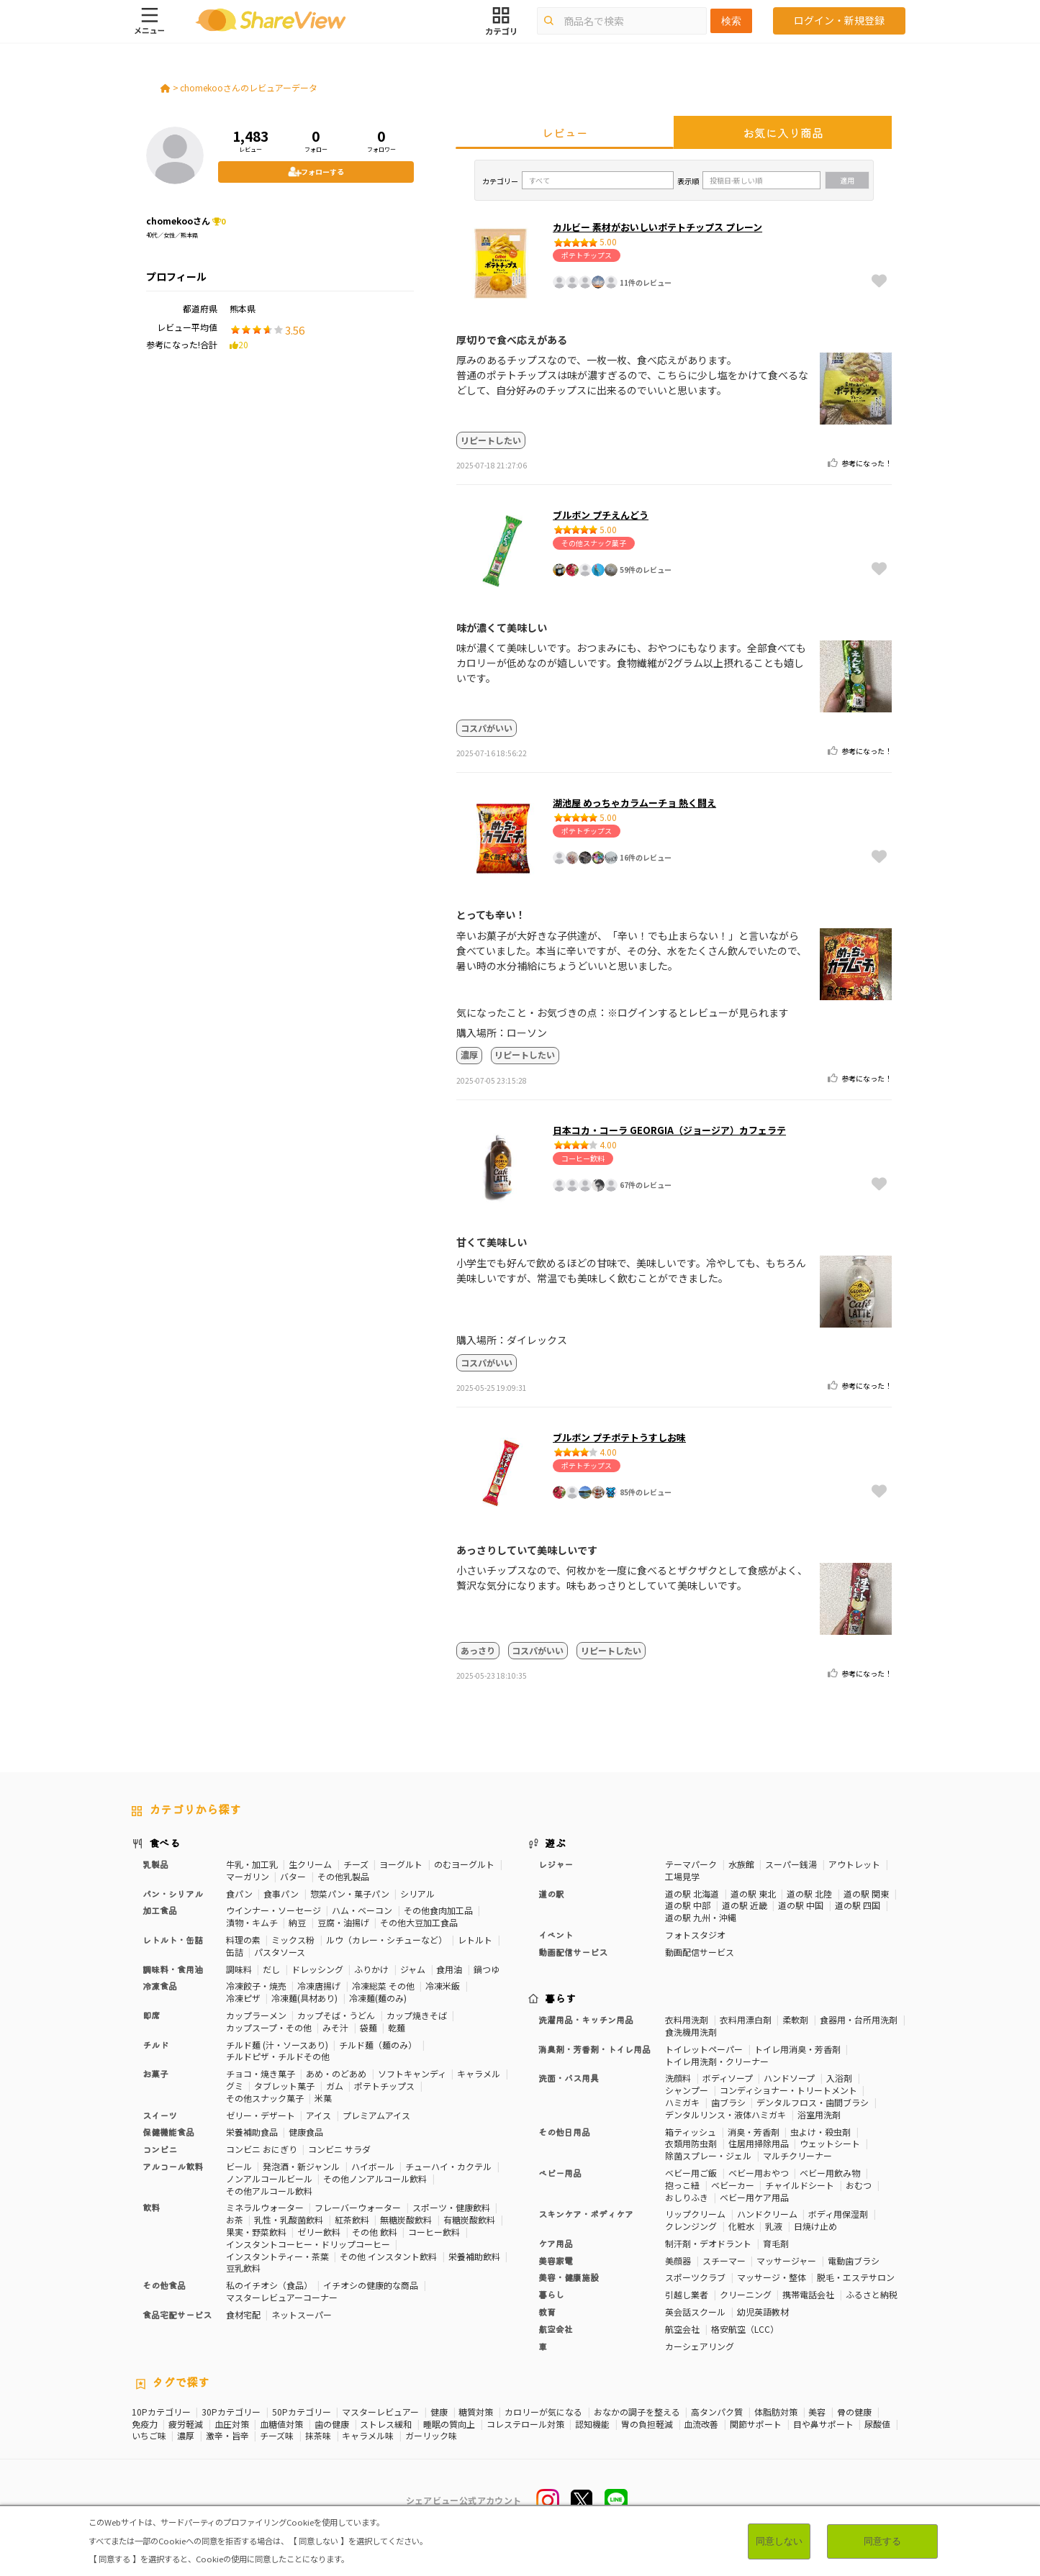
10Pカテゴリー (161, 2412)
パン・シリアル (173, 1893)
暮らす (560, 1998)
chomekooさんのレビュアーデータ (248, 87)
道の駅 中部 (687, 1905)
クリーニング (746, 2294)
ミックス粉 (293, 1939)
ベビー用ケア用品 (754, 2197)
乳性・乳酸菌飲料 (288, 2219)
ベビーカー (732, 2185)
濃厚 (185, 2435)
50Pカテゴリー (301, 2412)
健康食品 (306, 2132)
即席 (151, 2015)
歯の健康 (332, 2424)
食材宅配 (243, 2314)
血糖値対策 (281, 2424)
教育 (547, 2311)
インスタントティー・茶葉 (277, 2256)
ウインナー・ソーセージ (273, 1910)
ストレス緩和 (386, 2424)
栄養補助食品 (252, 2132)
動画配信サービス (572, 1952)
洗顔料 (678, 2078)
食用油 (449, 1969)
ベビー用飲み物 (830, 2173)
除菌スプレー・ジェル (708, 2155)
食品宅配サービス (177, 2314)
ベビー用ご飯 (691, 2173)
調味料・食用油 (173, 1969)
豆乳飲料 (243, 2268)
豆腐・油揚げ (343, 1922)
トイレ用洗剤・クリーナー (717, 2061)
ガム (334, 2086)
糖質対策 (475, 2412)
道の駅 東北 (753, 1893)
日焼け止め (815, 2226)
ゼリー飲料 (318, 2232)
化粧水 (741, 2226)
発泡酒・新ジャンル (301, 2166)
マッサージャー (786, 2260)
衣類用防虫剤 (691, 2143)
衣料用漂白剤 (746, 2019)
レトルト (475, 1939)
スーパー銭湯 (791, 1864)
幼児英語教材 (763, 2311)
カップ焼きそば (416, 2015)
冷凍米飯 (442, 1985)
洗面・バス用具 (568, 2078)
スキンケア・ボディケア (585, 2214)
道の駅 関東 (866, 1893)
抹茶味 (318, 2435)
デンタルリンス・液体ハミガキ (725, 2114)
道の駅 (551, 1893)
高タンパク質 (717, 2412)
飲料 (151, 2207)
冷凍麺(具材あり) (304, 1998)
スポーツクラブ (695, 2277)
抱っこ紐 (682, 2185)
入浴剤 (839, 2078)
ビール (239, 2166)
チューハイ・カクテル (448, 2166)
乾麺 (396, 2027)
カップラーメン (256, 2015)
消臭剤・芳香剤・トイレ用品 (594, 2049)
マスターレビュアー (380, 2412)
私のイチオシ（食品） (269, 2285)
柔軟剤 (795, 2019)
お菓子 (155, 2073)
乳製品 (155, 1864)
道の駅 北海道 (692, 1893)
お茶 (234, 2219)
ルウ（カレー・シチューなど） (386, 1939)
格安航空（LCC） (745, 2329)
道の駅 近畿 (744, 1905)
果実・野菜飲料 (256, 2232)
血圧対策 (231, 2424)
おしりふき (686, 2197)
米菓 (323, 2098)
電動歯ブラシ (854, 2260)
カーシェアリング (699, 2346)
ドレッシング (317, 1969)
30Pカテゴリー (231, 2412)
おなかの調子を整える (637, 2412)
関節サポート (756, 2424)
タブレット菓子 (284, 2086)
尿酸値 (877, 2424)
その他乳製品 (343, 1876)
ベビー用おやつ (758, 2173)
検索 (731, 21)
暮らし (551, 2294)
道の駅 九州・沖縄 (700, 1917)
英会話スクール (695, 2311)
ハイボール (372, 2166)
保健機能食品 (168, 2132)
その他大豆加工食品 (419, 1922)
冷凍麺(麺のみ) (378, 1998)
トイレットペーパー (704, 2049)
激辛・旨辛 (227, 2435)
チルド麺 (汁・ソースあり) (277, 2044)
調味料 (239, 1969)
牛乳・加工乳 (252, 1864)
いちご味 (149, 2435)
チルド (155, 2044)
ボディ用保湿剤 (838, 2214)
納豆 (297, 1922)
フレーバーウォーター (358, 2207)
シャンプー (686, 2090)
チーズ (355, 1864)
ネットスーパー (301, 2314)
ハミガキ (682, 2102)
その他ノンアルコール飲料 (375, 2178)
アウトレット (854, 1864)
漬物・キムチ (252, 1922)
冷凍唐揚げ (318, 1985)
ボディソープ (727, 2078)
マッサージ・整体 (771, 2277)
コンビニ (160, 2149)
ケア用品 (555, 2243)
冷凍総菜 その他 (383, 1985)
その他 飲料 (374, 2232)
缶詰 (234, 1952)
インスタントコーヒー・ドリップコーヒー (308, 2244)
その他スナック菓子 (265, 2098)
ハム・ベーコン (362, 1910)
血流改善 (701, 2424)
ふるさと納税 (871, 2294)
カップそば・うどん (336, 2015)
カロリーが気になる (543, 2412)
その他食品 (164, 2285)
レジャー (555, 1864)
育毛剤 (776, 2243)
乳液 (773, 2226)
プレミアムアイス (376, 2115)
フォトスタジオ (695, 1934)
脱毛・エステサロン (856, 2277)
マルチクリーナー (797, 2155)
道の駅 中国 (800, 1905)
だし (271, 1969)
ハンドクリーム (767, 2214)
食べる (165, 1843)
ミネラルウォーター (265, 2207)
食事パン (281, 1893)
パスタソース (279, 1952)
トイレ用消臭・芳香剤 (797, 2049)
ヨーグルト (400, 1864)
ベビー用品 (560, 2173)
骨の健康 (854, 2412)
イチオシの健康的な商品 (370, 2285)
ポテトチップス (384, 2086)
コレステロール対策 (525, 2424)
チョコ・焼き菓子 (260, 2073)
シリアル (417, 1893)
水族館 (741, 1864)
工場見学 (682, 1876)
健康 (439, 2412)
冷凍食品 (160, 1985)
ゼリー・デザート (260, 2115)
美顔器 (678, 2260)
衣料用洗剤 (686, 2019)
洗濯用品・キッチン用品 (585, 2019)
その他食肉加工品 (438, 1910)
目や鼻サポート (823, 2424)
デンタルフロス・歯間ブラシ (812, 2102)
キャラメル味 (368, 2435)
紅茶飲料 (352, 2219)
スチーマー (724, 2260)
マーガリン (247, 1876)
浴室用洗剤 (819, 2114)
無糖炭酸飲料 (406, 2219)
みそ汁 (335, 2027)
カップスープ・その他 (269, 2027)
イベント (555, 1934)
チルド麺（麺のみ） (378, 2044)
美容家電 (555, 2260)
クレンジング (691, 2226)
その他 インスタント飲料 (388, 2256)
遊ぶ (555, 1843)
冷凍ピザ (243, 1998)
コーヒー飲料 (434, 2232)
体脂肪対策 (775, 2412)
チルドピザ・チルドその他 (278, 2056)
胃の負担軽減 (647, 2424)
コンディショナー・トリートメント (788, 2090)
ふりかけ (371, 1969)
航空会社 (555, 2329)
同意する (882, 2541)
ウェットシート (830, 2143)
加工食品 (160, 1910)
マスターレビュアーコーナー (282, 2297)
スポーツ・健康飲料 (451, 2207)
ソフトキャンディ (412, 2073)
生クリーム (310, 1864)
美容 (817, 2412)
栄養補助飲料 (474, 2256)
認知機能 (592, 2424)
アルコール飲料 (173, 2166)
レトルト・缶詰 (173, 1939)
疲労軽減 (185, 2424)
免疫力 (145, 2424)
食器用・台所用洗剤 (858, 2019)
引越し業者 (686, 2294)
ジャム (412, 1969)
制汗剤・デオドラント (708, 2243)
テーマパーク (691, 1864)
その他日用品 (564, 2132)
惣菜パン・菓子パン (349, 1893)
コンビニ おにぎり (261, 2149)
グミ (234, 2086)
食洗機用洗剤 (691, 2032)
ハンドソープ (789, 2078)
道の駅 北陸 (809, 1893)
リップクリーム (695, 2214)
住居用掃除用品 (758, 2143)
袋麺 (368, 2027)
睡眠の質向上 (449, 2424)
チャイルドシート (799, 2185)
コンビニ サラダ (339, 2149)
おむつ (859, 2185)
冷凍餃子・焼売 (256, 1985)
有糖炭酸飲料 (469, 2219)
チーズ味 (277, 2435)
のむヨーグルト (464, 1864)
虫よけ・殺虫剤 (820, 2132)
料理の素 (243, 1939)
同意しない (779, 2541)
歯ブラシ (728, 2102)
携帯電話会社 (808, 2294)
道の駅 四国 (857, 1905)
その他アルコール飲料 (269, 2191)
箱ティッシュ (690, 2132)
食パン (239, 1893)
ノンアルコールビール (269, 2178)
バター (293, 1876)
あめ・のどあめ (336, 2073)
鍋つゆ (486, 1969)
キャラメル (478, 2073)
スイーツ (160, 2115)
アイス (318, 2115)
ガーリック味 (431, 2435)
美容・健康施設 (568, 2277)
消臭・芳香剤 (753, 2132)
